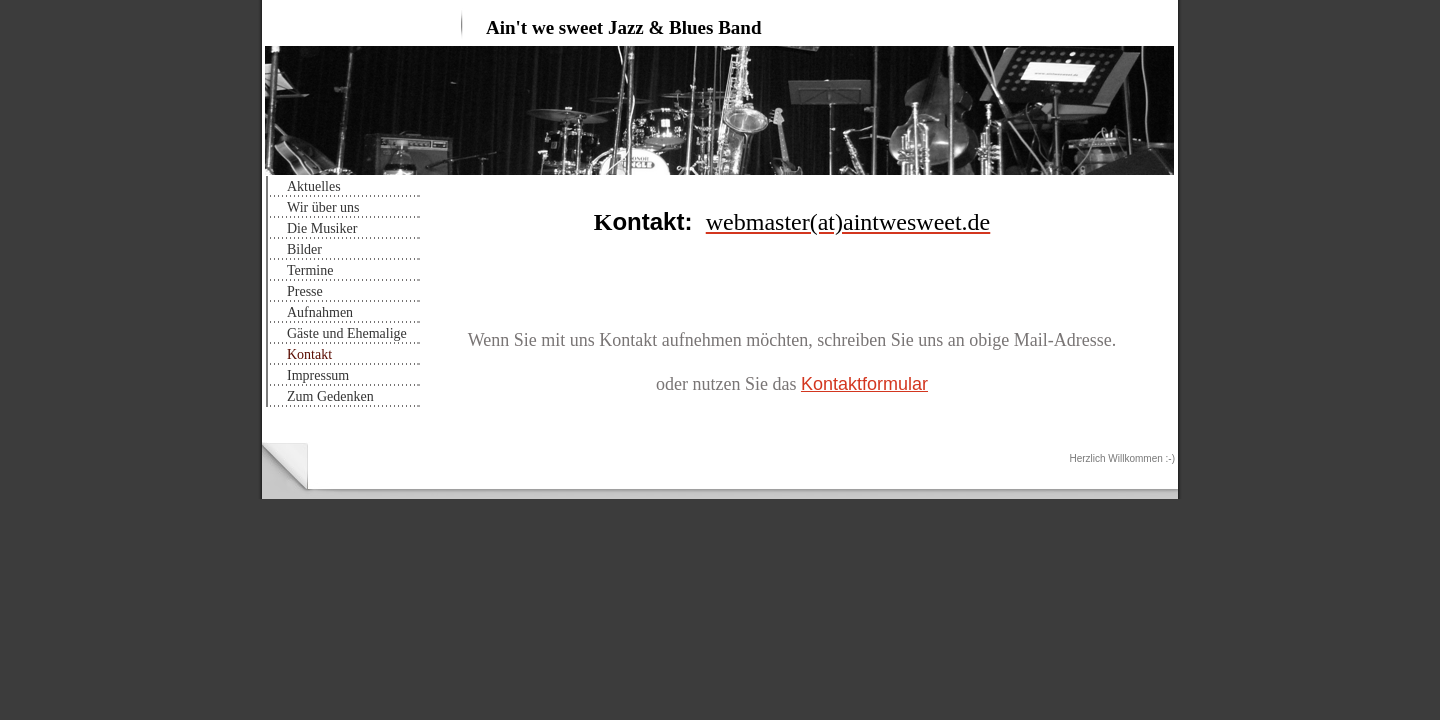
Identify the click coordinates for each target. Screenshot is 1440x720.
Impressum (318, 375)
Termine (310, 270)
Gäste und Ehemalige (347, 333)
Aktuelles (314, 186)
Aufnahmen (320, 312)
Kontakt (309, 354)
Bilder (304, 249)
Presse (305, 291)
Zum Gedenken (330, 396)
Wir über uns (323, 207)
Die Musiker (322, 228)
